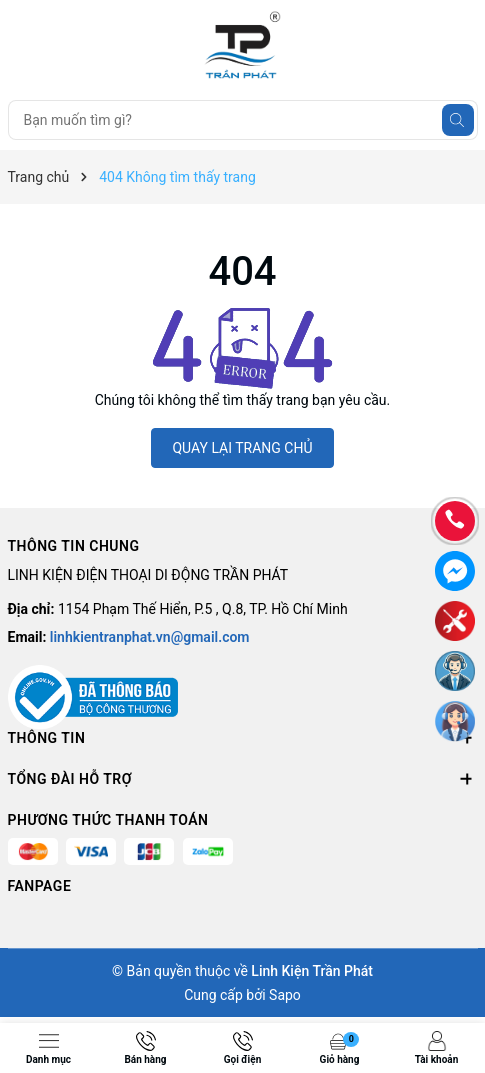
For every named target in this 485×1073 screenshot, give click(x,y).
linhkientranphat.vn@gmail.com (150, 637)
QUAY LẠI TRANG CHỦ (242, 448)
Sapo (285, 995)
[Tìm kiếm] (458, 120)
